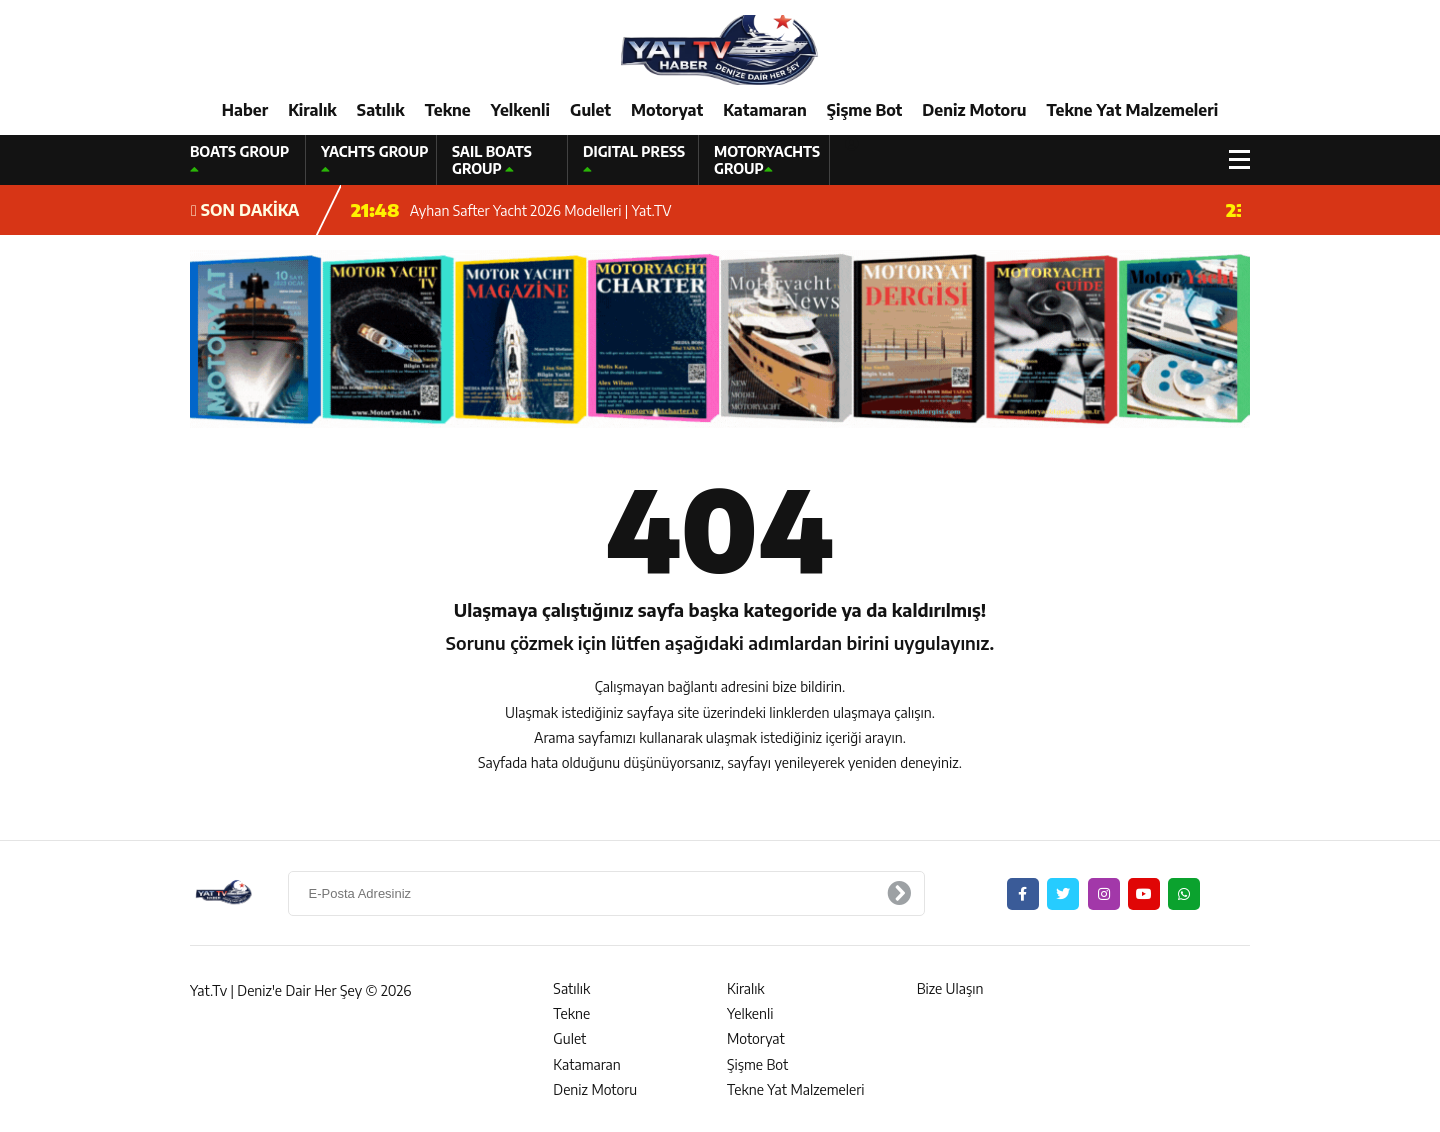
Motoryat (667, 110)
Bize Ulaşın (950, 988)
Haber (245, 110)
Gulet (590, 110)
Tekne (448, 110)
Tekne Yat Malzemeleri (1132, 110)
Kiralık (312, 110)
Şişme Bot (865, 110)
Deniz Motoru (974, 110)
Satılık (381, 110)
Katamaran (765, 110)
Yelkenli (520, 110)
